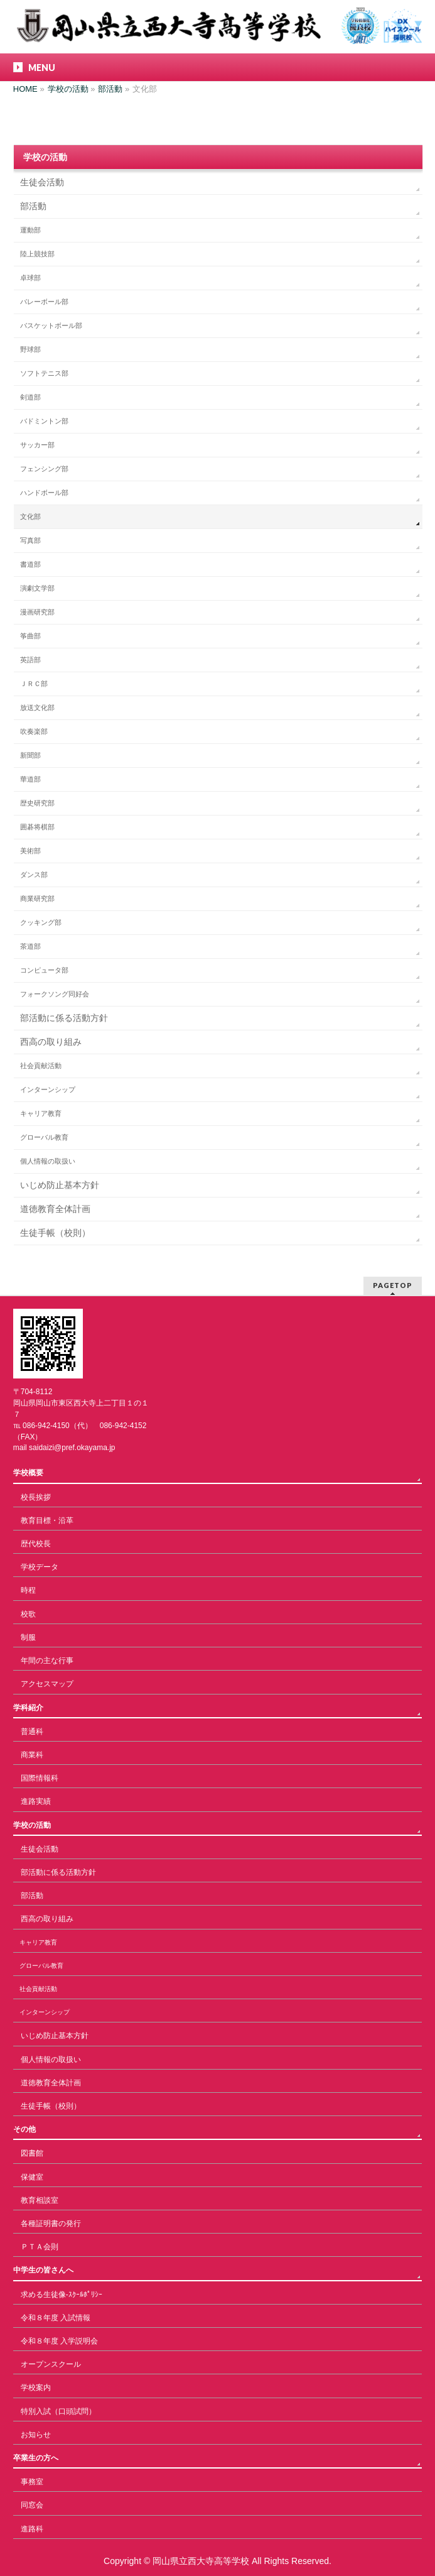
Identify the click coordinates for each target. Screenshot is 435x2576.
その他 (24, 2129)
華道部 (30, 779)
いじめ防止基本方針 (59, 1185)
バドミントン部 (44, 421)
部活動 (33, 206)
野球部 (30, 349)
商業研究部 (37, 898)
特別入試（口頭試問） (58, 2411)
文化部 (30, 516)
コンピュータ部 (44, 970)
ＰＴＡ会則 (39, 2246)
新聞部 (30, 755)
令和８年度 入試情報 (55, 2317)
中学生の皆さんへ (43, 2270)
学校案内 (36, 2387)
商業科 (32, 1754)
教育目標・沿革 (47, 1520)
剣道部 (30, 397)
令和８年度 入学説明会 (59, 2341)
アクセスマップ (47, 1683)
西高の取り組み (51, 1042)
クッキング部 (41, 922)
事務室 (32, 2481)
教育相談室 (39, 2200)
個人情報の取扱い (47, 1161)
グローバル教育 (44, 1137)
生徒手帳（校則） (55, 1233)
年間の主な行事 (47, 1660)
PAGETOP (392, 1285)
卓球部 (30, 277)
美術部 (30, 850)
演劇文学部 (37, 588)
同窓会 (32, 2505)
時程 (28, 1590)
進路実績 (36, 1801)
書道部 (30, 564)
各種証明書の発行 (51, 2223)
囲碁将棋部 (37, 827)
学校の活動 (45, 157)
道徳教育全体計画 (55, 1209)
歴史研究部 (37, 803)
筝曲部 (30, 636)
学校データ (39, 1567)
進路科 (32, 2528)
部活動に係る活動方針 (64, 1018)
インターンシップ (47, 1089)
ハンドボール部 (44, 492)
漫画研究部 (37, 612)
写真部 (30, 540)
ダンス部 (34, 874)
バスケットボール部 (51, 325)
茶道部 (30, 946)
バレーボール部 (44, 301)
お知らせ (36, 2434)
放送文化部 (37, 707)
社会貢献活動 (41, 1065)
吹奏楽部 (34, 731)
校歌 (28, 1614)
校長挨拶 (36, 1497)
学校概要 (28, 1472)
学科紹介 (28, 1707)
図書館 (32, 2153)
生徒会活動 (42, 182)
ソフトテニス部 (44, 373)
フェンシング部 (44, 468)
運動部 (30, 230)
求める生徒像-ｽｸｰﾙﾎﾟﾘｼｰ (61, 2294)
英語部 (30, 659)
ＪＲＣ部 (34, 683)
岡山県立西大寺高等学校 (201, 2561)
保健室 (32, 2177)
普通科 (32, 1731)
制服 (28, 1637)
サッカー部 (37, 445)
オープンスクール (51, 2364)
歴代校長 (36, 1543)
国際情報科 (39, 1778)
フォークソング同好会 (54, 994)
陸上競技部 (37, 254)
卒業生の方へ (35, 2457)
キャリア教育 (41, 1113)
